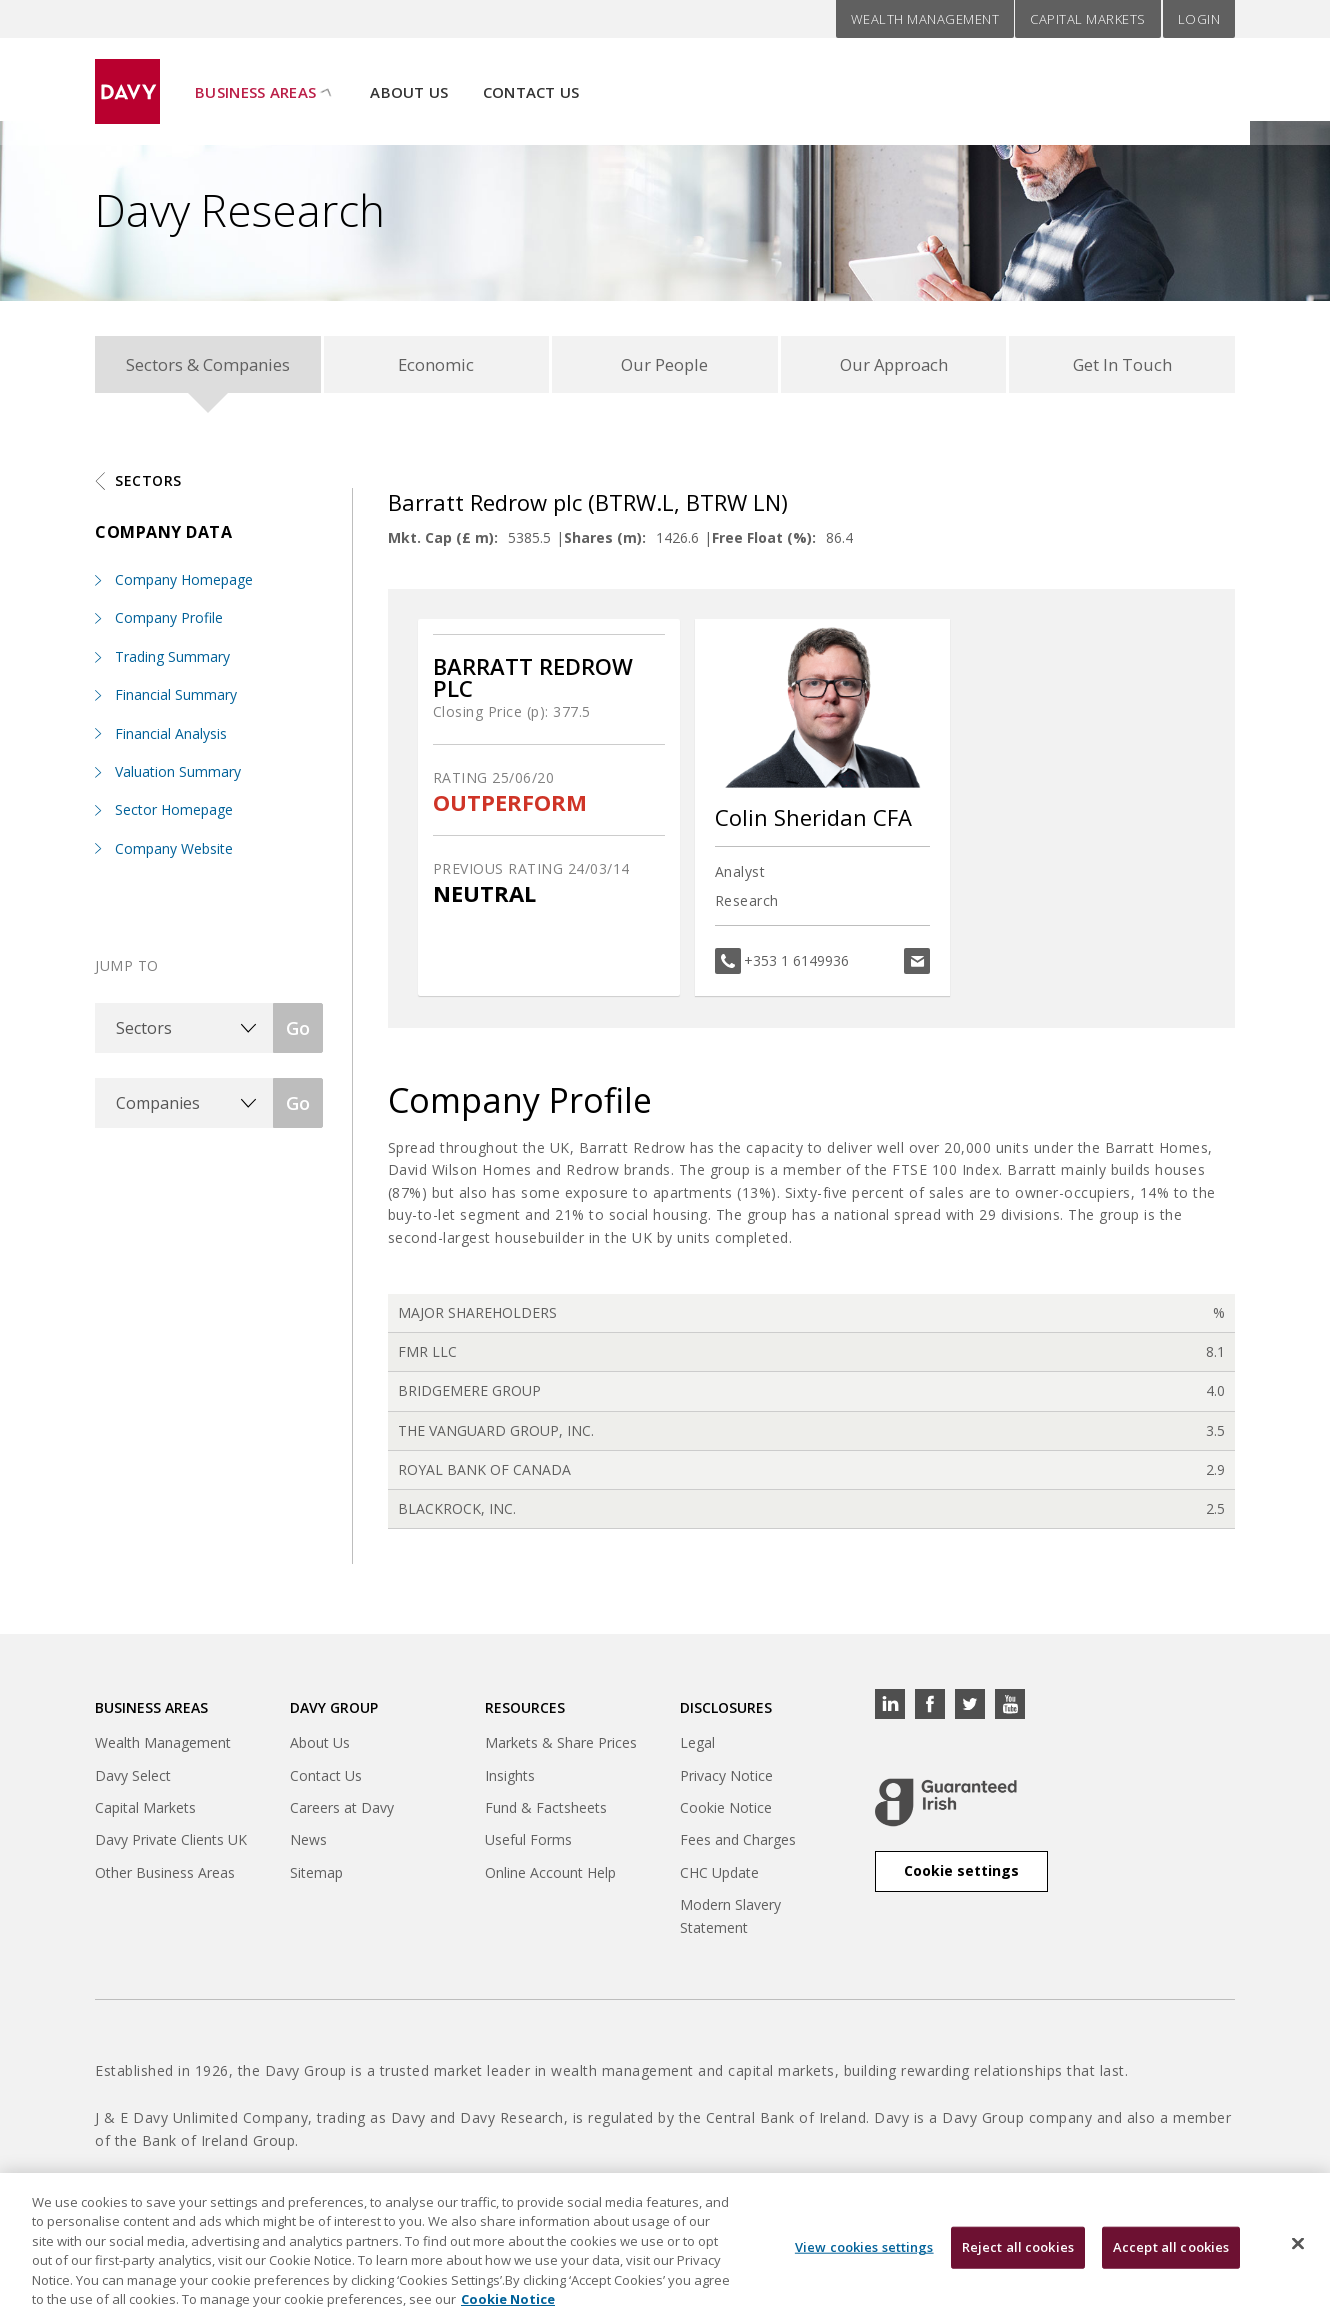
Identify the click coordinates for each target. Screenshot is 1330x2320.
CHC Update (719, 1877)
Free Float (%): (764, 542)
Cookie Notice (726, 1812)
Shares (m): (605, 542)
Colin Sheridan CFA (813, 822)
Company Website (174, 853)
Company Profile (169, 622)
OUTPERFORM (510, 807)
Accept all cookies (1171, 2260)
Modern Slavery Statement (730, 1920)
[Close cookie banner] (1298, 2257)
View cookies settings (864, 2260)
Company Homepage (184, 584)
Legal (697, 1747)
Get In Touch (1122, 366)
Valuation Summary (178, 776)
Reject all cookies (1018, 2260)
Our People (664, 366)
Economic (436, 366)
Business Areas (255, 81)
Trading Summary (172, 661)
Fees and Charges (738, 1844)
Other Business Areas (165, 1877)
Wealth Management (925, 19)
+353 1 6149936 (796, 965)
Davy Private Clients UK (171, 1844)
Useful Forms (528, 1844)
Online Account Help (550, 1877)
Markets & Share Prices (561, 1747)
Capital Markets (1088, 19)
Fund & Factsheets (546, 1812)
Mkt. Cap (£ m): (443, 542)
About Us (409, 81)
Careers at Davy (342, 1812)
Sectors (148, 485)
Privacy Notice (726, 1780)
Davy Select (133, 1780)
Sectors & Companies (208, 366)
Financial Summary (176, 699)
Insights (510, 1780)
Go (298, 1033)
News (308, 1844)
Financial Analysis (171, 738)
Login (1199, 19)
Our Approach (893, 366)
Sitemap (316, 1877)
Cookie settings (961, 1875)
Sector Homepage (174, 814)
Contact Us (531, 81)
